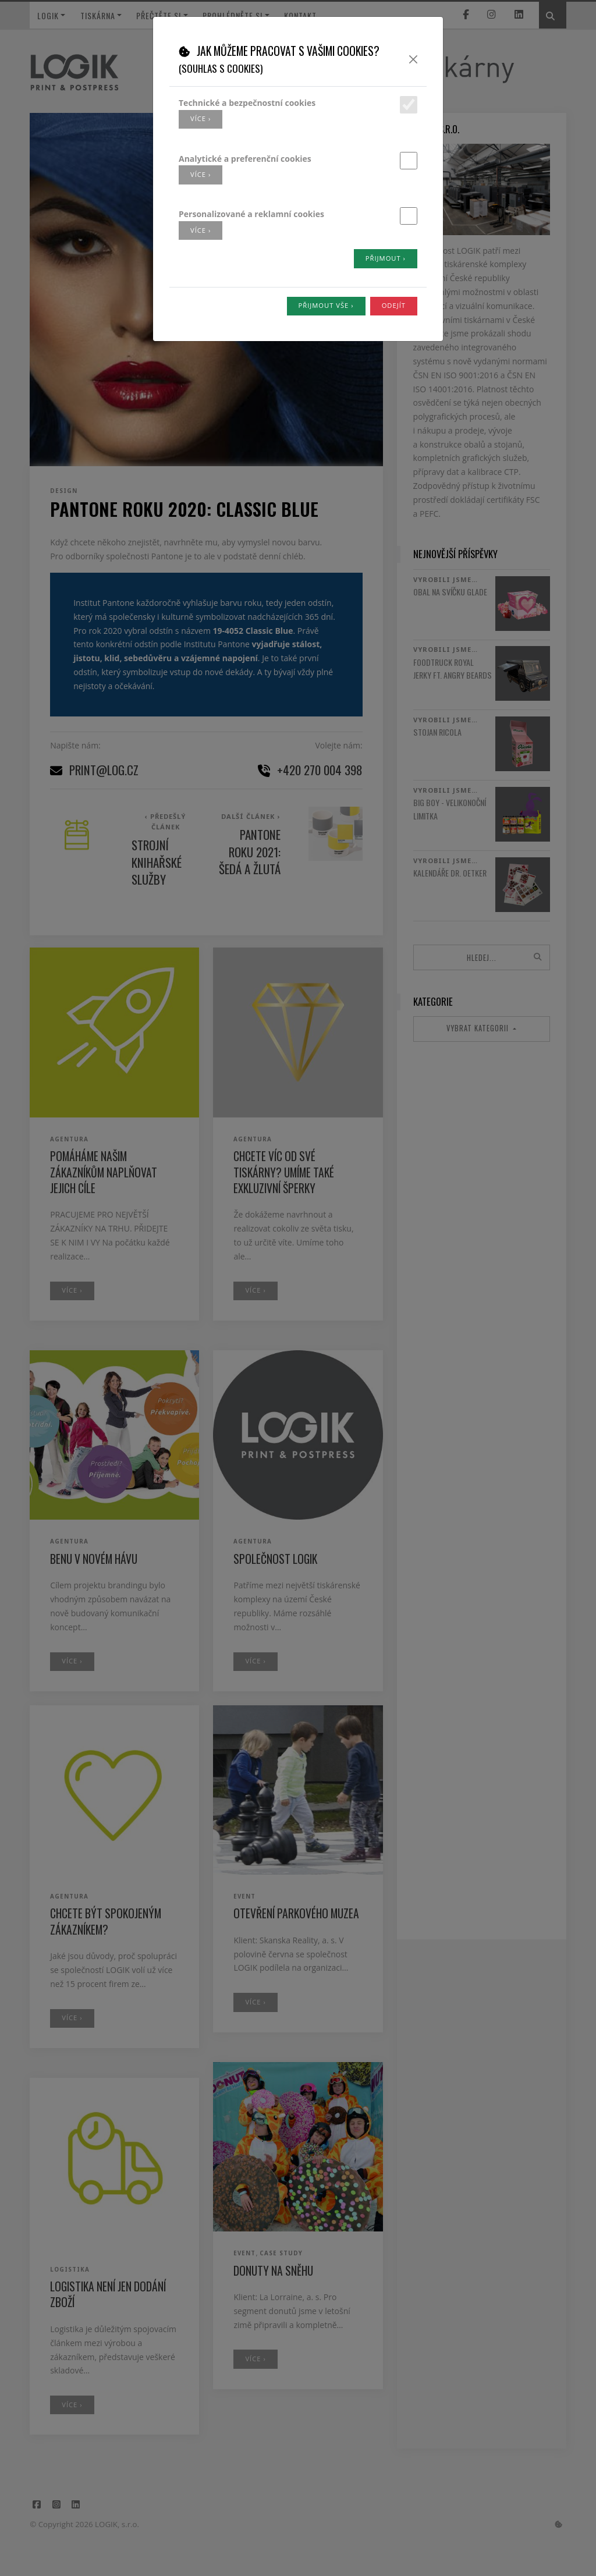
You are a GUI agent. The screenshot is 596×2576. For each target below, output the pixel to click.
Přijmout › (386, 258)
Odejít (394, 305)
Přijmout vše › (326, 305)
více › (200, 118)
